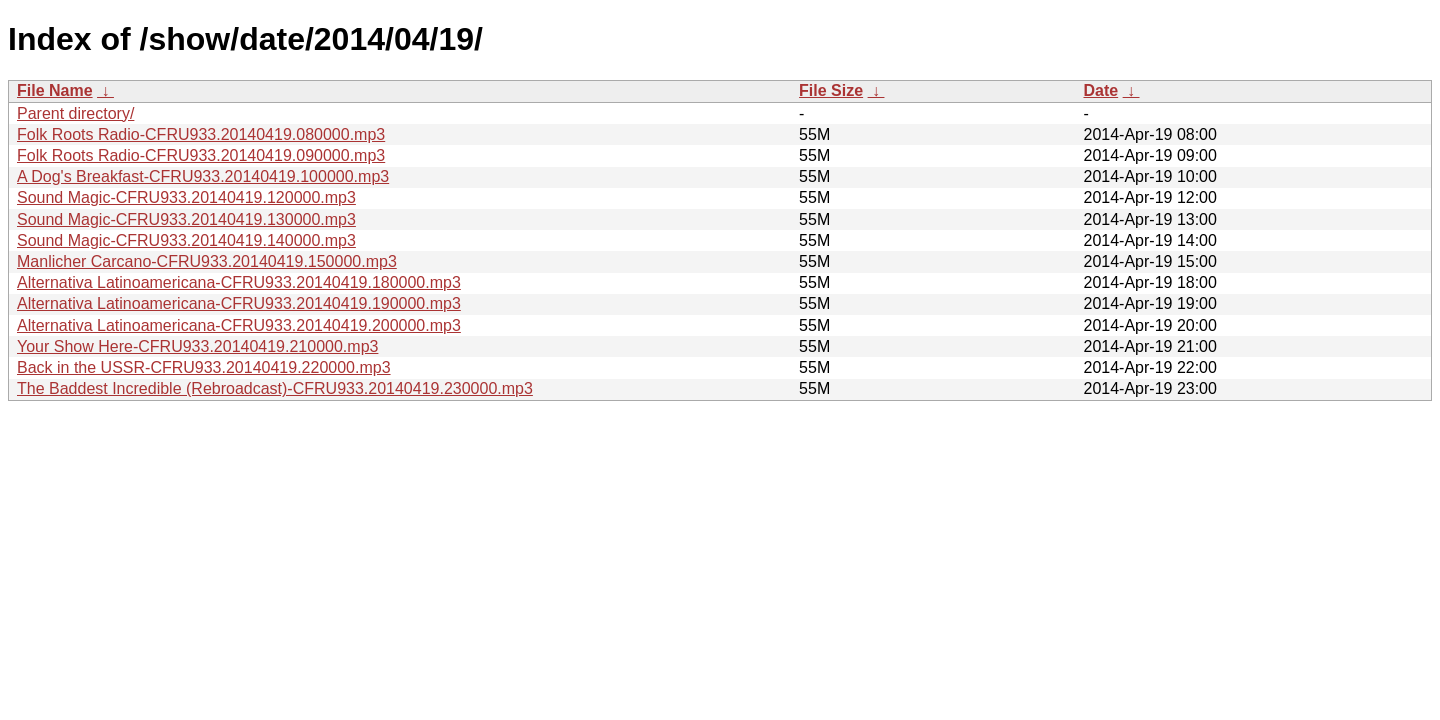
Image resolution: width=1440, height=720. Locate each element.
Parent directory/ (75, 113)
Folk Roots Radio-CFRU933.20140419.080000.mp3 (201, 134)
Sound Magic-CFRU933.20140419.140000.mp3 (186, 240)
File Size (831, 90)
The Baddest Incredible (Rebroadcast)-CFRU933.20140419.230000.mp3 (275, 388)
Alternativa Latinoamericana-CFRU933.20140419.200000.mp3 (239, 325)
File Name (55, 90)
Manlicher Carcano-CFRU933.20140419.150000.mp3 (207, 261)
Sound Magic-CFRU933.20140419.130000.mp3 (186, 219)
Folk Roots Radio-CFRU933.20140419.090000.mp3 (201, 155)
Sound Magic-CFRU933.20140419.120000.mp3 (186, 197)
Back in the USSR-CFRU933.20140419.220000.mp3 (204, 367)
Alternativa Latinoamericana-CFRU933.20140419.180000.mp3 (239, 282)
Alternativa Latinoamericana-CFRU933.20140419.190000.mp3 (239, 303)
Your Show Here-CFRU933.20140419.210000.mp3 (197, 346)
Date (1100, 90)
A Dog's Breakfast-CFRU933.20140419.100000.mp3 (203, 176)
